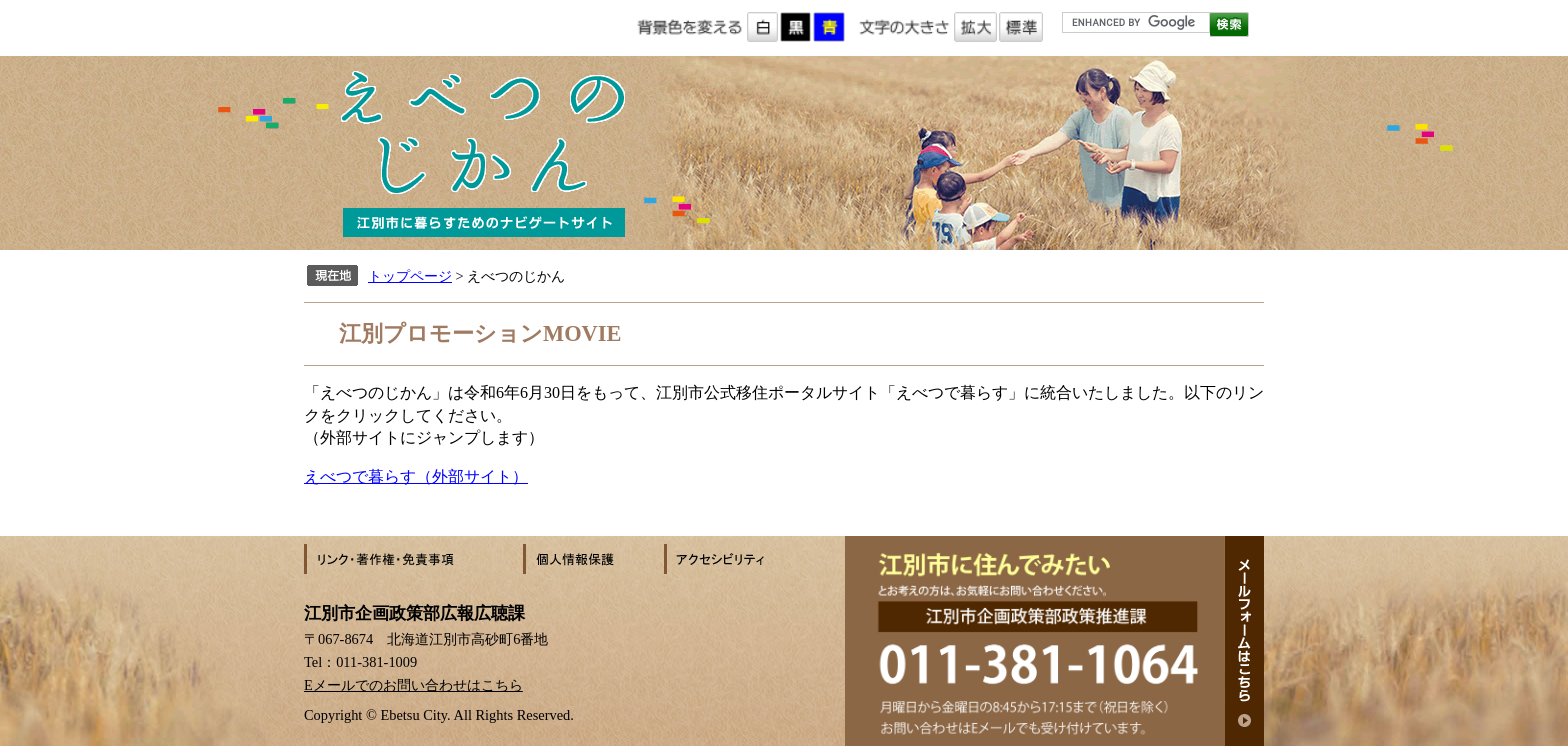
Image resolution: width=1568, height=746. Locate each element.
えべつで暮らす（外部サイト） (416, 476)
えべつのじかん (784, 153)
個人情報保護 (593, 559)
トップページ (410, 276)
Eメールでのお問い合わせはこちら (413, 685)
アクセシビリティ (734, 559)
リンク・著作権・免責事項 (413, 559)
